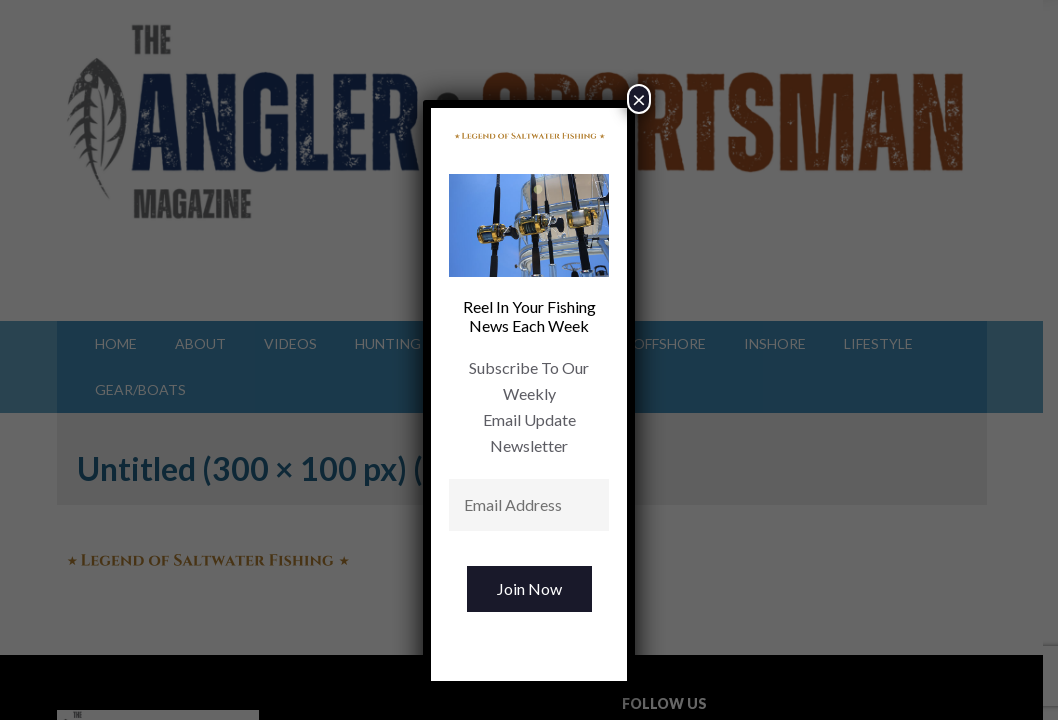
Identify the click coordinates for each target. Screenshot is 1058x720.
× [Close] (639, 98)
